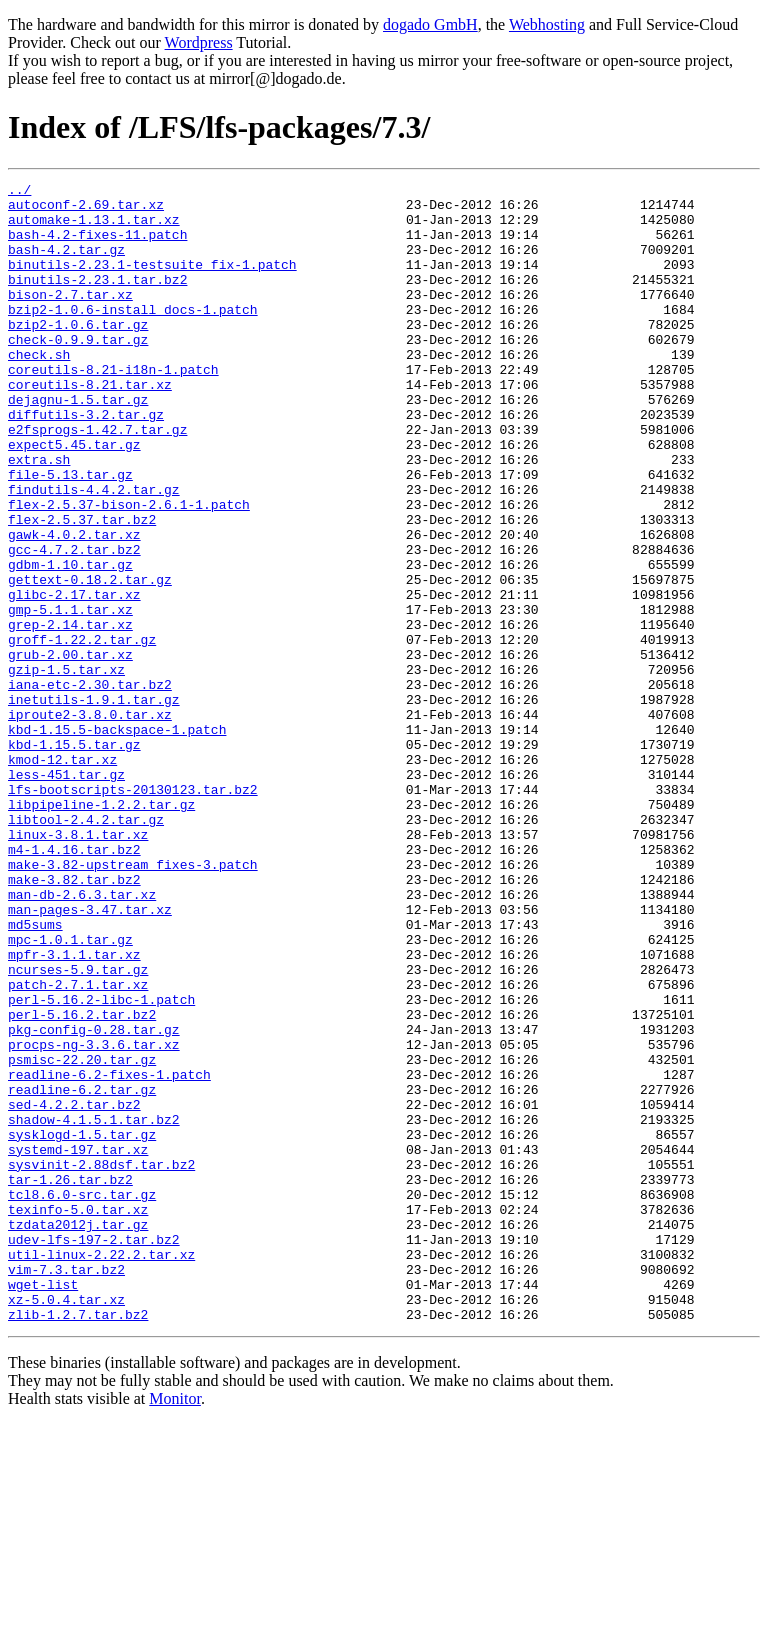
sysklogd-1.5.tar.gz (82, 1326)
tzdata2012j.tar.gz (78, 1434)
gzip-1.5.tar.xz (66, 768)
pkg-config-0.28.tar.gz (94, 1200)
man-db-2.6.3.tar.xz (82, 1038)
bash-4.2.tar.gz (66, 264)
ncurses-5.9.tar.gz (78, 1128)
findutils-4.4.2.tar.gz (94, 552)
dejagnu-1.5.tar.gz (78, 444)
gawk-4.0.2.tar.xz (74, 606)
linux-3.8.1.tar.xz (78, 966)
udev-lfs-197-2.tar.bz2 (94, 1452)
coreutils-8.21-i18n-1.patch (113, 408)
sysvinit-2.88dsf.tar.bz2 (101, 1362)
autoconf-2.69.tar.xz (86, 210)
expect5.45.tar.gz (74, 498)
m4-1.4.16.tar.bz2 (74, 984)
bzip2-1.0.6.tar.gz (78, 354)
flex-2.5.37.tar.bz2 (82, 588)
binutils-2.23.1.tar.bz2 (97, 300)
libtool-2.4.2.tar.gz (86, 948)
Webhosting (547, 24)
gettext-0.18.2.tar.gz (90, 660)
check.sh (39, 390)
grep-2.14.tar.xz (70, 714)
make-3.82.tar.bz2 (74, 1020)
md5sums (35, 1074)
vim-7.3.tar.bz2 (66, 1488)
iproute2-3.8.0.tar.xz (90, 822)
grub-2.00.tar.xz (70, 750)
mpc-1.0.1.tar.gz (70, 1092)
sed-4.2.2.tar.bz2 (74, 1290)
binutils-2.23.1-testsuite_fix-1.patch (152, 282)
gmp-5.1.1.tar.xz (70, 696)
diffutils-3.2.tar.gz (86, 462)
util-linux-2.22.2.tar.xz (101, 1470)
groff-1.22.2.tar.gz (82, 732)
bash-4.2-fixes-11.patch (97, 246)
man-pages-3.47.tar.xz (90, 1056)
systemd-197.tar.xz (78, 1344)
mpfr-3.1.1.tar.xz (74, 1110)
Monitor (175, 1626)
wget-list (43, 1506)
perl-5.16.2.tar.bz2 (82, 1182)
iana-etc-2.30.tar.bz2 (90, 786)
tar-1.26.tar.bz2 (70, 1380)
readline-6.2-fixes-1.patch (109, 1254)
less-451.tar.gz (66, 894)
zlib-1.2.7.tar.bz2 (78, 1542)
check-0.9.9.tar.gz (78, 372)
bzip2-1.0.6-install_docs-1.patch (133, 336)
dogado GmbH (430, 24)
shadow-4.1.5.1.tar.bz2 (94, 1308)
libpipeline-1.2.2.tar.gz (101, 930)
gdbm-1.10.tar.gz (70, 642)
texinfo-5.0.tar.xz (78, 1416)
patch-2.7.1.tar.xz (78, 1146)
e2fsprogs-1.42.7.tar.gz (97, 480)
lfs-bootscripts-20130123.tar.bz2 (133, 912)
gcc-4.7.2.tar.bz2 (74, 624)
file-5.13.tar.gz (70, 534)
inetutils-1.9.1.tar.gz (94, 804)
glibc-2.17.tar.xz (74, 678)
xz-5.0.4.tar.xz (66, 1524)
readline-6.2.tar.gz (82, 1272)
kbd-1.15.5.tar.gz (74, 858)
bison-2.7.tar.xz (70, 318)
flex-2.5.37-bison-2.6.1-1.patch (129, 570)
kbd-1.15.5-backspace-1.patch (117, 840)
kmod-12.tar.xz (62, 876)
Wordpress (199, 42)
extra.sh (39, 516)
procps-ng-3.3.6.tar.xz (94, 1218)
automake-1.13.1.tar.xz (94, 228)
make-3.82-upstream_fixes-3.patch (133, 1002)
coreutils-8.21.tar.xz (90, 426)
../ (19, 192)
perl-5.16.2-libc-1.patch (101, 1164)
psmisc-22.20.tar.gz (82, 1236)
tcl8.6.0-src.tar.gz (82, 1398)
